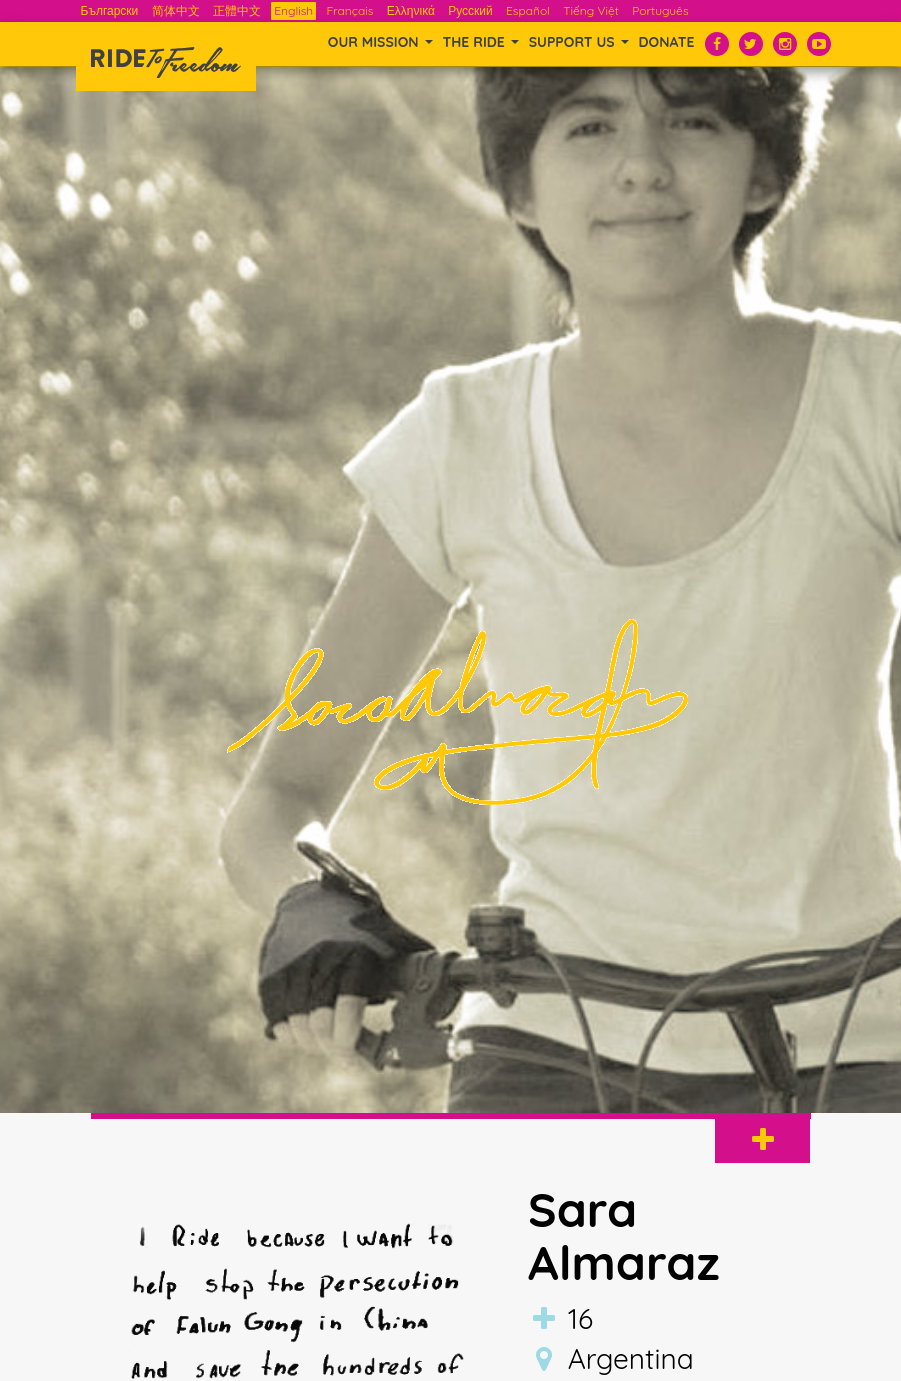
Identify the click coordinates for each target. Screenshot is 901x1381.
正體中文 (237, 10)
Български (110, 10)
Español (528, 10)
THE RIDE (481, 42)
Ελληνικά (411, 10)
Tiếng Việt (591, 10)
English (293, 10)
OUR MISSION (380, 42)
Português (660, 10)
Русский (470, 10)
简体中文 (176, 10)
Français (349, 10)
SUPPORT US (579, 42)
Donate (667, 42)
